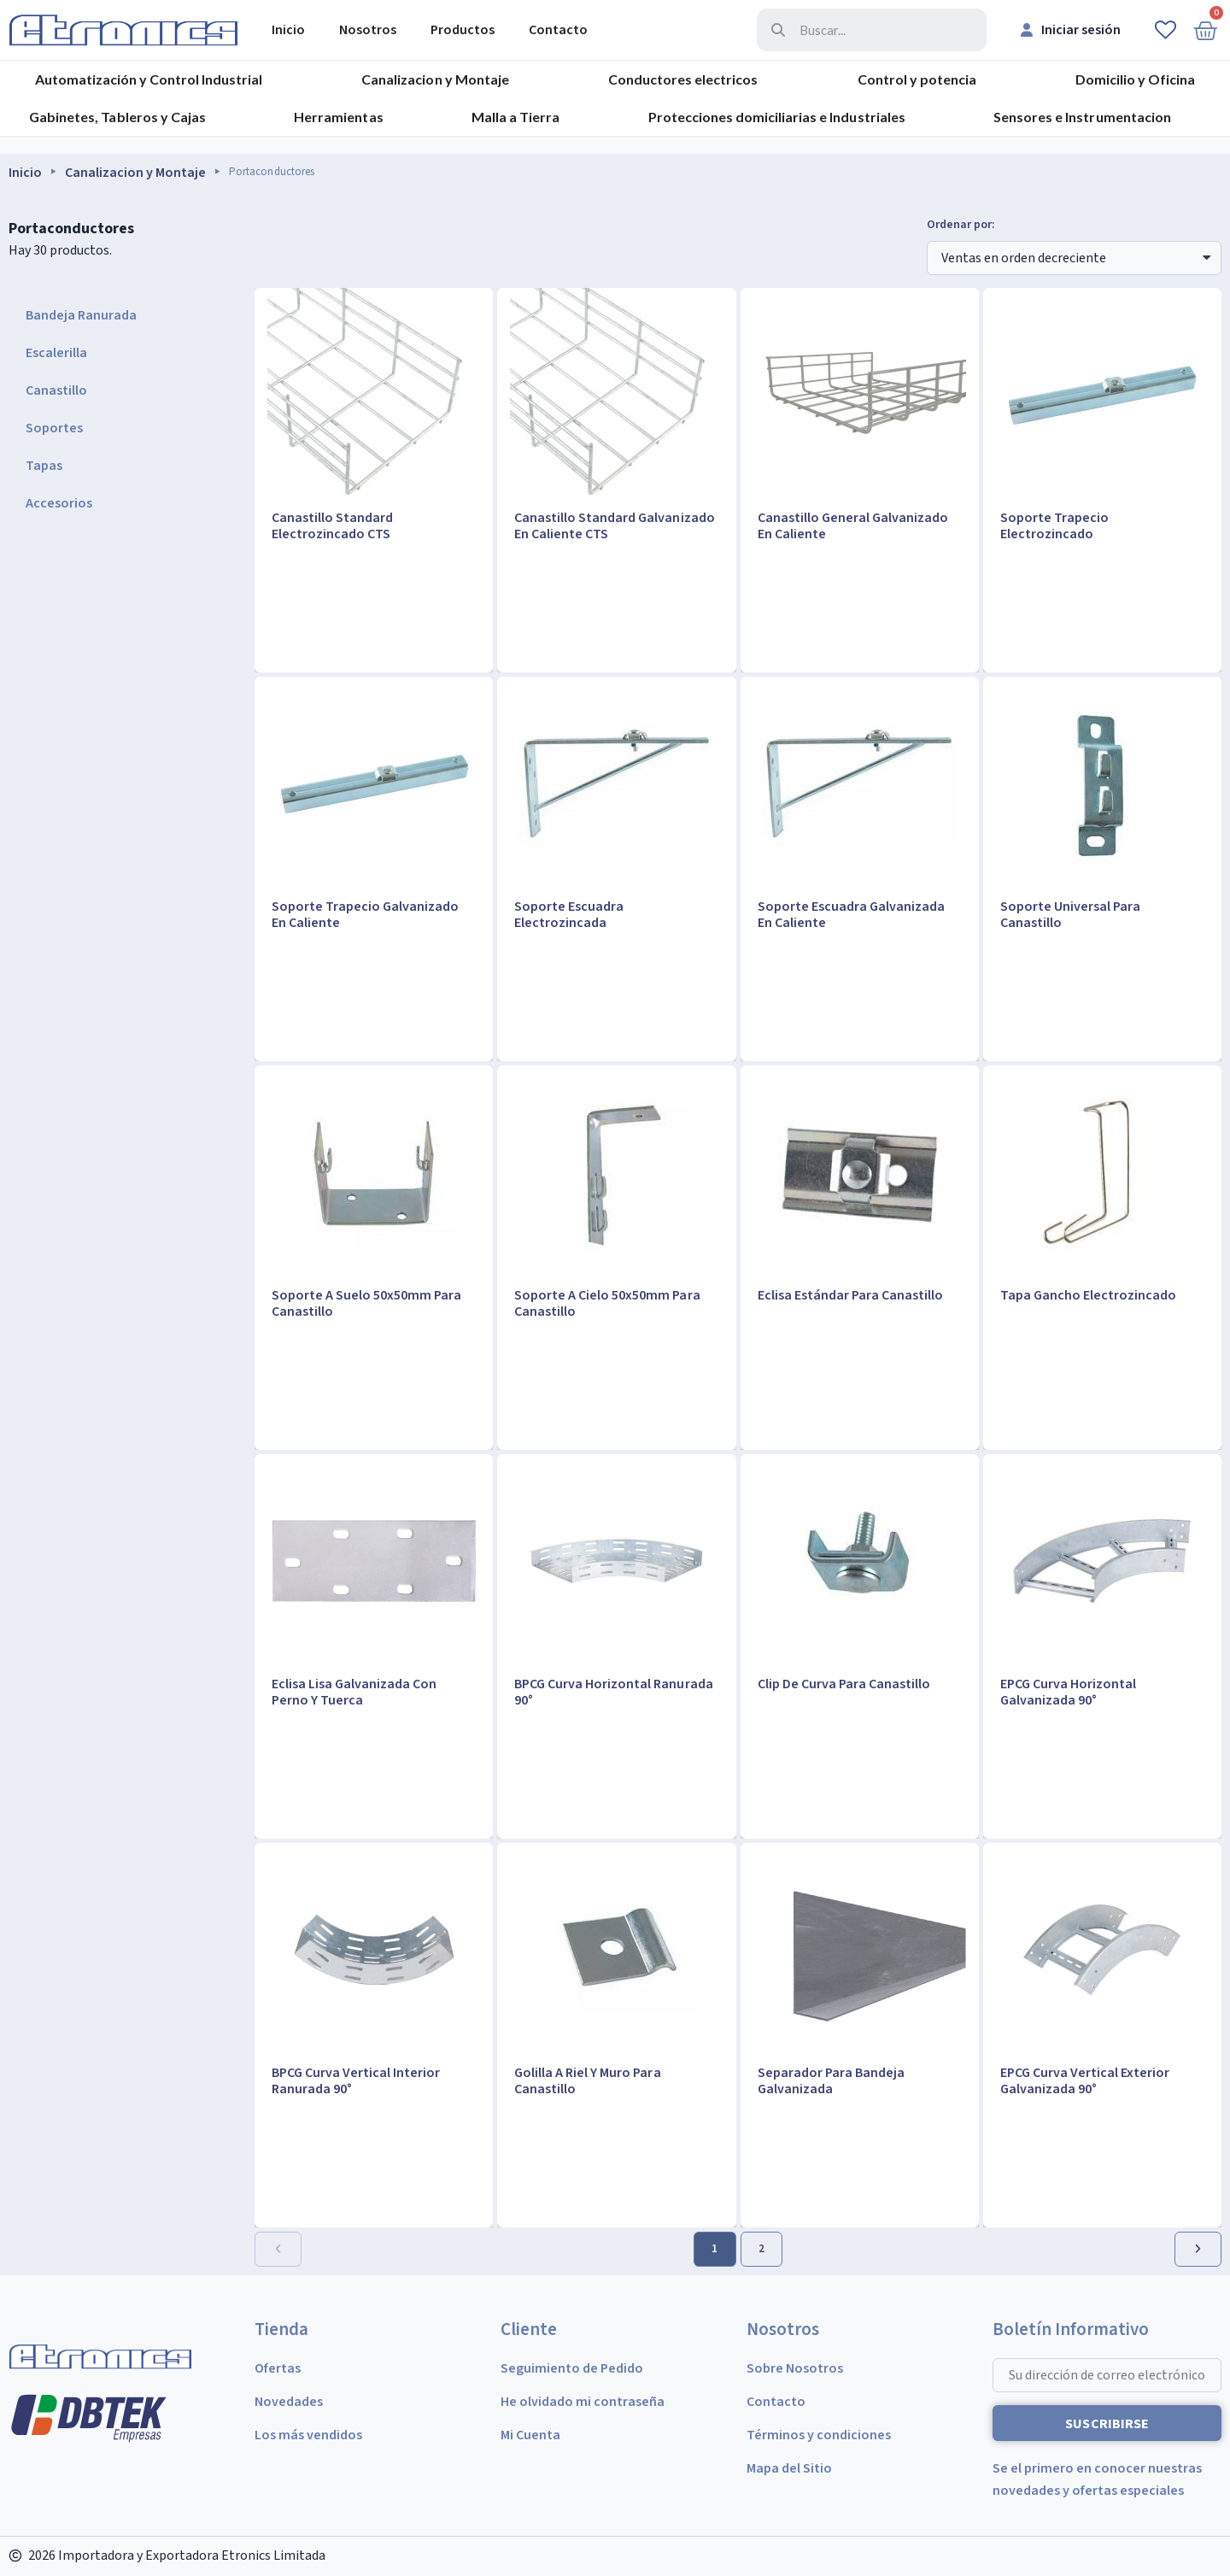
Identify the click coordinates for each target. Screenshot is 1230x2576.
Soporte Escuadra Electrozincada (569, 914)
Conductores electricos (683, 79)
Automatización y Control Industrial (148, 79)
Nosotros (367, 30)
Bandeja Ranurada (81, 315)
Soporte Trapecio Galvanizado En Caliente (365, 914)
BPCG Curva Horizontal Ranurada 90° (613, 1692)
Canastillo (56, 390)
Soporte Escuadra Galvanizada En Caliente (851, 914)
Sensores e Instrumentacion (1081, 117)
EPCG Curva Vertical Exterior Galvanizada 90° (1084, 2080)
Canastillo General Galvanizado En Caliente (853, 525)
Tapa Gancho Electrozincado (1088, 1295)
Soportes (54, 428)
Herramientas (338, 117)
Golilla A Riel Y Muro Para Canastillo (587, 2080)
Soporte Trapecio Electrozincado (1054, 525)
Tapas (44, 465)
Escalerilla (56, 352)
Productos (462, 30)
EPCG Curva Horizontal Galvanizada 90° (1068, 1692)
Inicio (288, 30)
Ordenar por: (961, 225)
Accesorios (59, 503)
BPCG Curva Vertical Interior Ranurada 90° (356, 2080)
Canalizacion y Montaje (434, 79)
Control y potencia (917, 79)
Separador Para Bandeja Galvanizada (831, 2080)
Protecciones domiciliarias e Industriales (776, 117)
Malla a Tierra (515, 117)
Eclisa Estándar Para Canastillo (850, 1295)
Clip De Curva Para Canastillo (844, 1684)
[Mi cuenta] (1071, 30)
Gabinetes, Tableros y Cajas (117, 117)
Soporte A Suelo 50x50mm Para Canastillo (366, 1303)
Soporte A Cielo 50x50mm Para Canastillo (607, 1303)
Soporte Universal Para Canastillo (1070, 914)
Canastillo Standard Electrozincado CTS (332, 525)
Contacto (558, 30)
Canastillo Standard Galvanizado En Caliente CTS (614, 525)
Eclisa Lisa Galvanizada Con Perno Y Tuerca (354, 1692)
